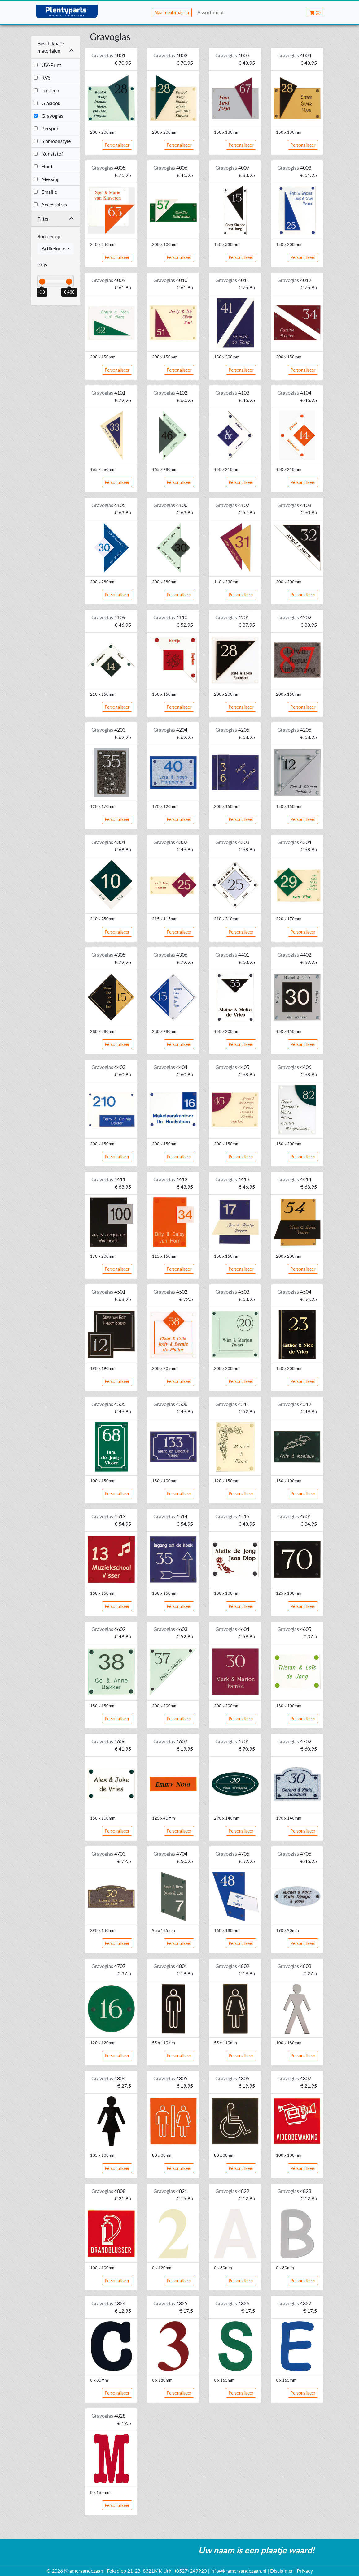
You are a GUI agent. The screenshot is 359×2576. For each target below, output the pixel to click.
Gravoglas (48, 116)
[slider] (42, 282)
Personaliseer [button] (117, 145)
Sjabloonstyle (52, 141)
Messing (46, 179)
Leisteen (46, 90)
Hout (43, 166)
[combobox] (55, 248)
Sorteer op (48, 236)
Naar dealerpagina (172, 12)
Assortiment (210, 12)
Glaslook (47, 103)
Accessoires (50, 204)
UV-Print (47, 65)
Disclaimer (281, 2571)
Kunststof (48, 154)
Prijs (42, 264)
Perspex (46, 128)
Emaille (45, 192)
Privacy (305, 2571)
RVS (42, 77)
